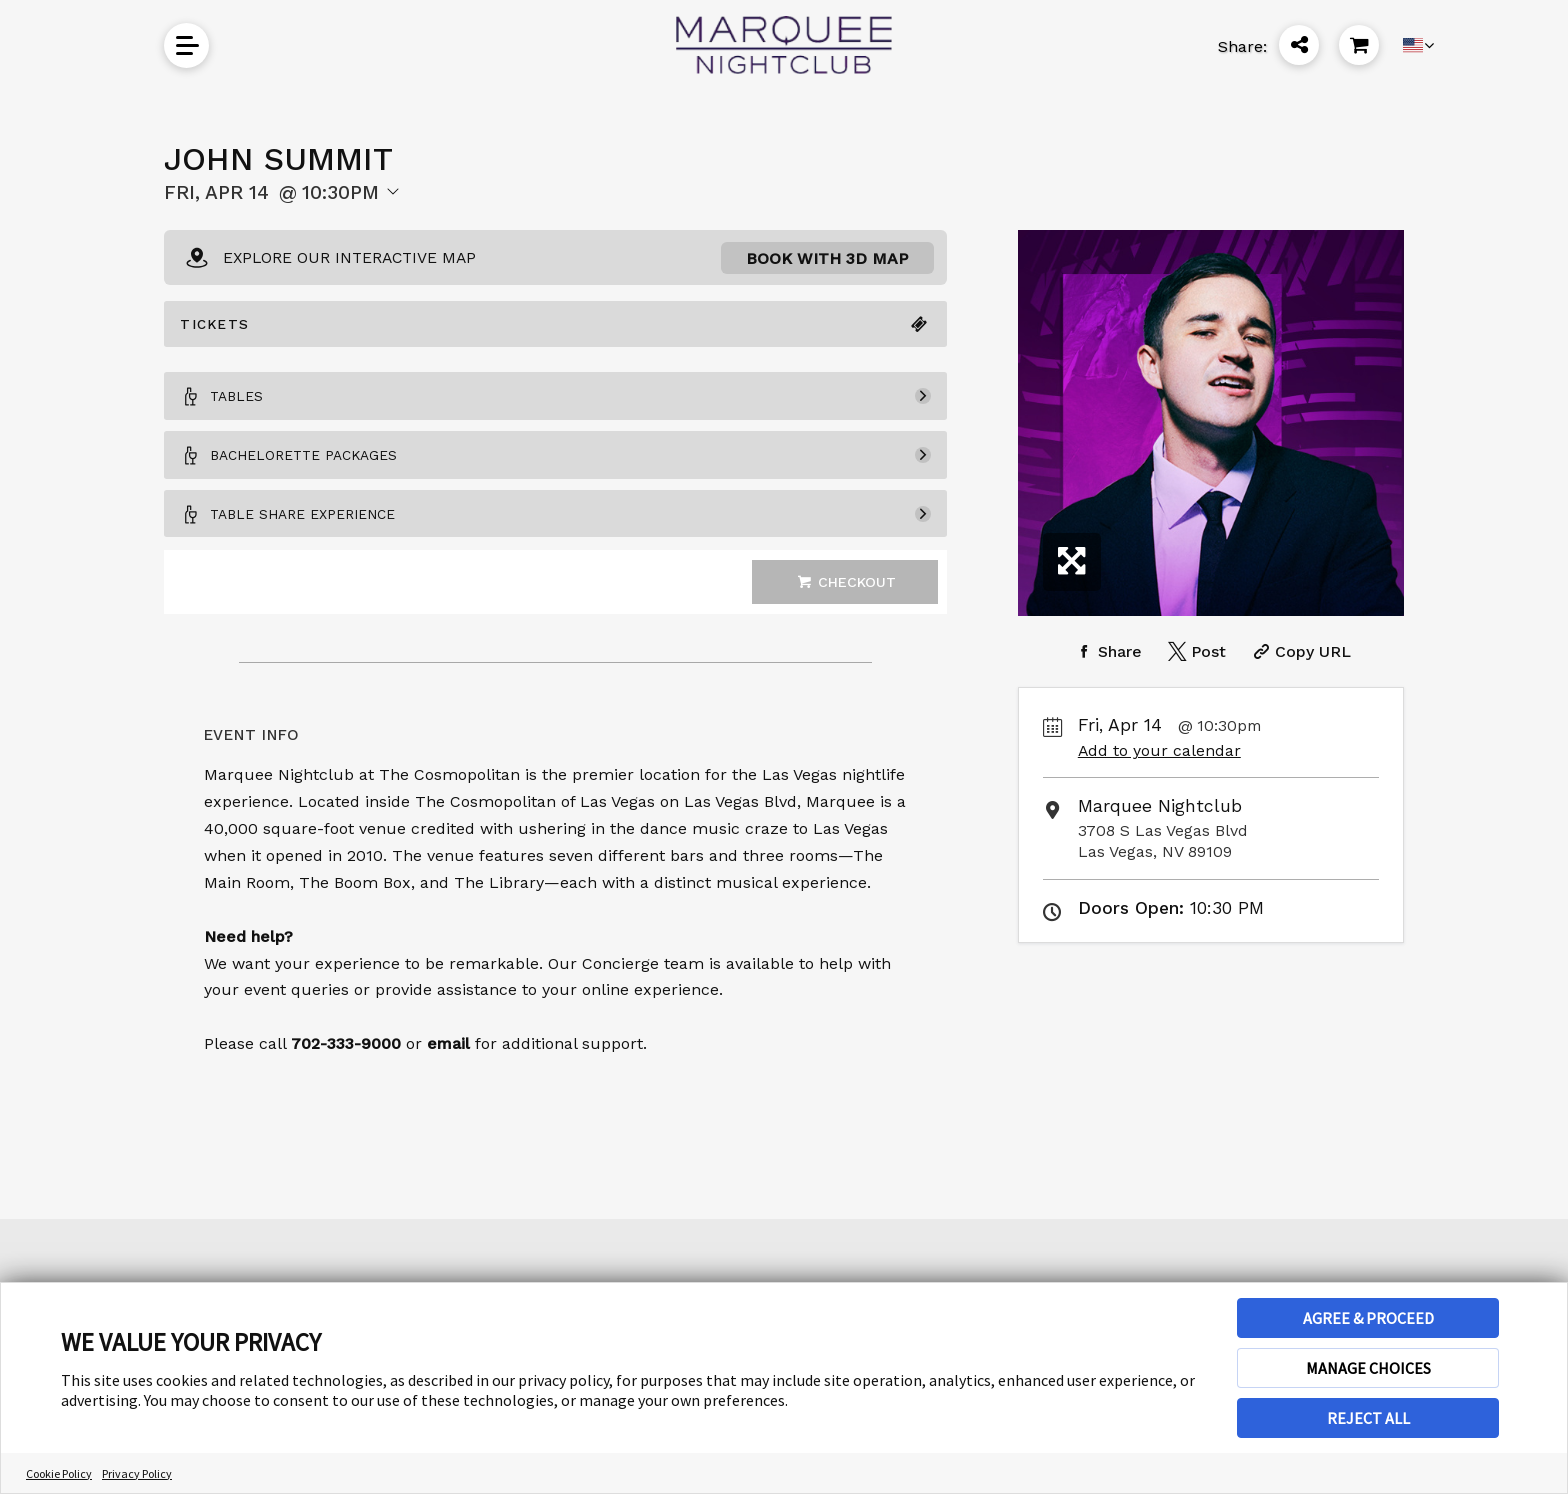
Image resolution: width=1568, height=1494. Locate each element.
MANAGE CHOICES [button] (1368, 1368)
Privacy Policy (137, 1473)
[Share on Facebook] (1106, 651)
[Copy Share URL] (1299, 651)
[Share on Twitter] (1195, 651)
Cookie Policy (59, 1473)
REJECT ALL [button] (1368, 1418)
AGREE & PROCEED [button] (1368, 1318)
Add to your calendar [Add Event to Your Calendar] (1159, 750)
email (448, 1079)
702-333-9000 (346, 1079)
